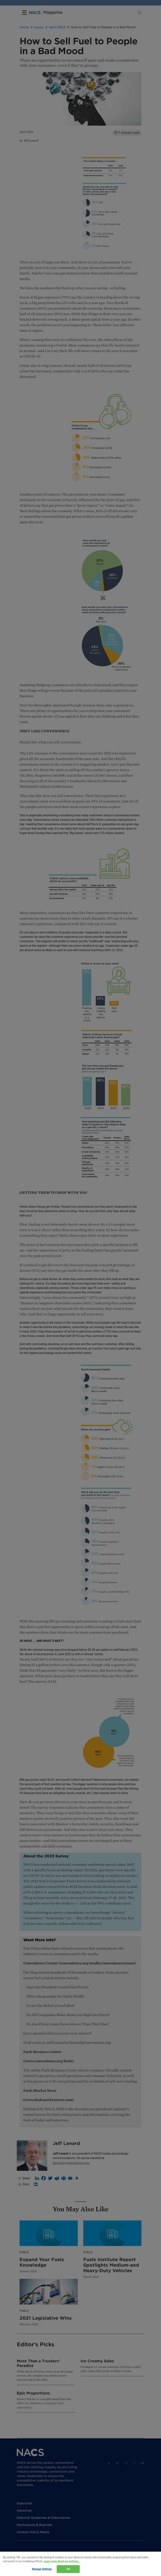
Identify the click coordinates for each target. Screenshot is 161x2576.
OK (68, 2569)
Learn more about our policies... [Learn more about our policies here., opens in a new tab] (62, 2561)
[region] (80, 2564)
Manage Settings (42, 2569)
